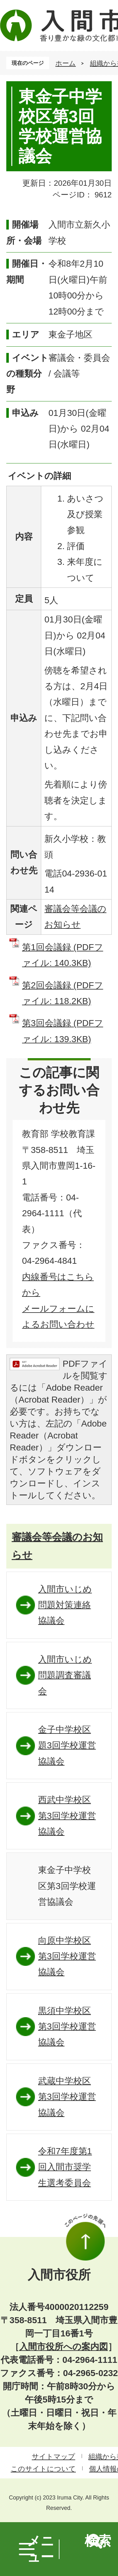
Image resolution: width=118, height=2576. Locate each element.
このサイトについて (43, 2469)
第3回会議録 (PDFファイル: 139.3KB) (62, 1031)
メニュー (40, 2548)
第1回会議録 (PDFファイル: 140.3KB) (62, 955)
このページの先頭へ (85, 2237)
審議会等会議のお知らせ (57, 1546)
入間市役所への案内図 (63, 2347)
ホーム (65, 63)
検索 (98, 2540)
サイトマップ (53, 2456)
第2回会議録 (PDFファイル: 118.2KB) (62, 993)
